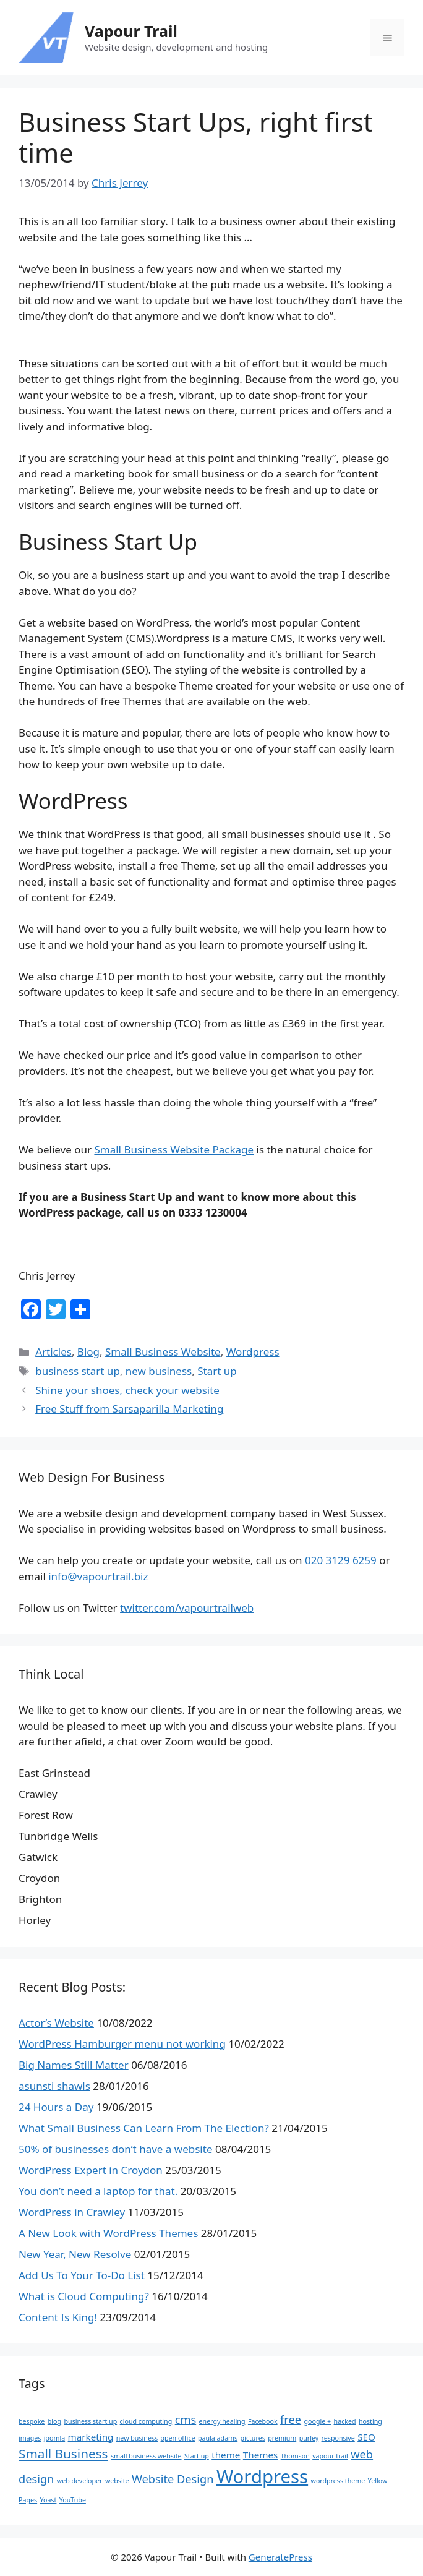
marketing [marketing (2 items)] (91, 2437)
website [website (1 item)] (117, 2480)
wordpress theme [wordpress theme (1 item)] (338, 2480)
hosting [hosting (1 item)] (370, 2421)
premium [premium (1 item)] (282, 2438)
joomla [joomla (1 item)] (54, 2438)
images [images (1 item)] (30, 2438)
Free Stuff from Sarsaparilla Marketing (129, 1408)
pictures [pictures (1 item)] (253, 2438)
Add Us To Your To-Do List (82, 2275)
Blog (88, 1352)
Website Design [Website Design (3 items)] (173, 2478)
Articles (53, 1352)
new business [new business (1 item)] (137, 2438)
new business (159, 1371)
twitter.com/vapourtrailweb (187, 1608)
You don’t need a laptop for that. (98, 2191)
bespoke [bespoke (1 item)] (32, 2421)
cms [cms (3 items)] (186, 2419)
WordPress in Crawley (72, 2212)
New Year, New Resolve (75, 2254)
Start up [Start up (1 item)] (196, 2456)
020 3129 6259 (341, 1560)
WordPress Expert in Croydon (91, 2170)
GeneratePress (280, 2557)
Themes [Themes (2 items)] (260, 2455)
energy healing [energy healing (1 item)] (222, 2421)
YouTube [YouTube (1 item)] (72, 2500)
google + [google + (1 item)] (317, 2421)
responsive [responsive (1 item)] (338, 2438)
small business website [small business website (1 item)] (146, 2456)
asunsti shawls (54, 2086)
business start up (77, 1371)
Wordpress (253, 1352)
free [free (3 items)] (290, 2419)
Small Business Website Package (174, 1149)
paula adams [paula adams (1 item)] (217, 2438)
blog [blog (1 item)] (54, 2421)
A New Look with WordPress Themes (108, 2233)
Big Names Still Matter (74, 2065)
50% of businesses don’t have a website (115, 2149)
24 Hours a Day (56, 2107)
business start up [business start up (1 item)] (91, 2421)
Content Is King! (58, 2317)
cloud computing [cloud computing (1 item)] (146, 2421)
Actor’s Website (56, 2023)
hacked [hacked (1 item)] (345, 2421)
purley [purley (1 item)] (309, 2438)
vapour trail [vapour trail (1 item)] (330, 2456)
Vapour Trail (131, 30)
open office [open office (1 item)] (178, 2438)
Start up (217, 1371)
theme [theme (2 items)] (226, 2455)
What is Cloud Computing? (84, 2296)
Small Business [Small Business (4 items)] (63, 2453)
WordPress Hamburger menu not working (122, 2044)
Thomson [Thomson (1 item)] (295, 2456)
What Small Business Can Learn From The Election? (144, 2128)
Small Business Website (163, 1352)
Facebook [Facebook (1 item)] (263, 2421)
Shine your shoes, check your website (127, 1390)
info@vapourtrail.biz (98, 1576)
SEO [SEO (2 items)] (366, 2437)
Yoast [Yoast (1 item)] (48, 2500)
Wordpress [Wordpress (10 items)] (262, 2476)
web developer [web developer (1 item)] (80, 2480)
